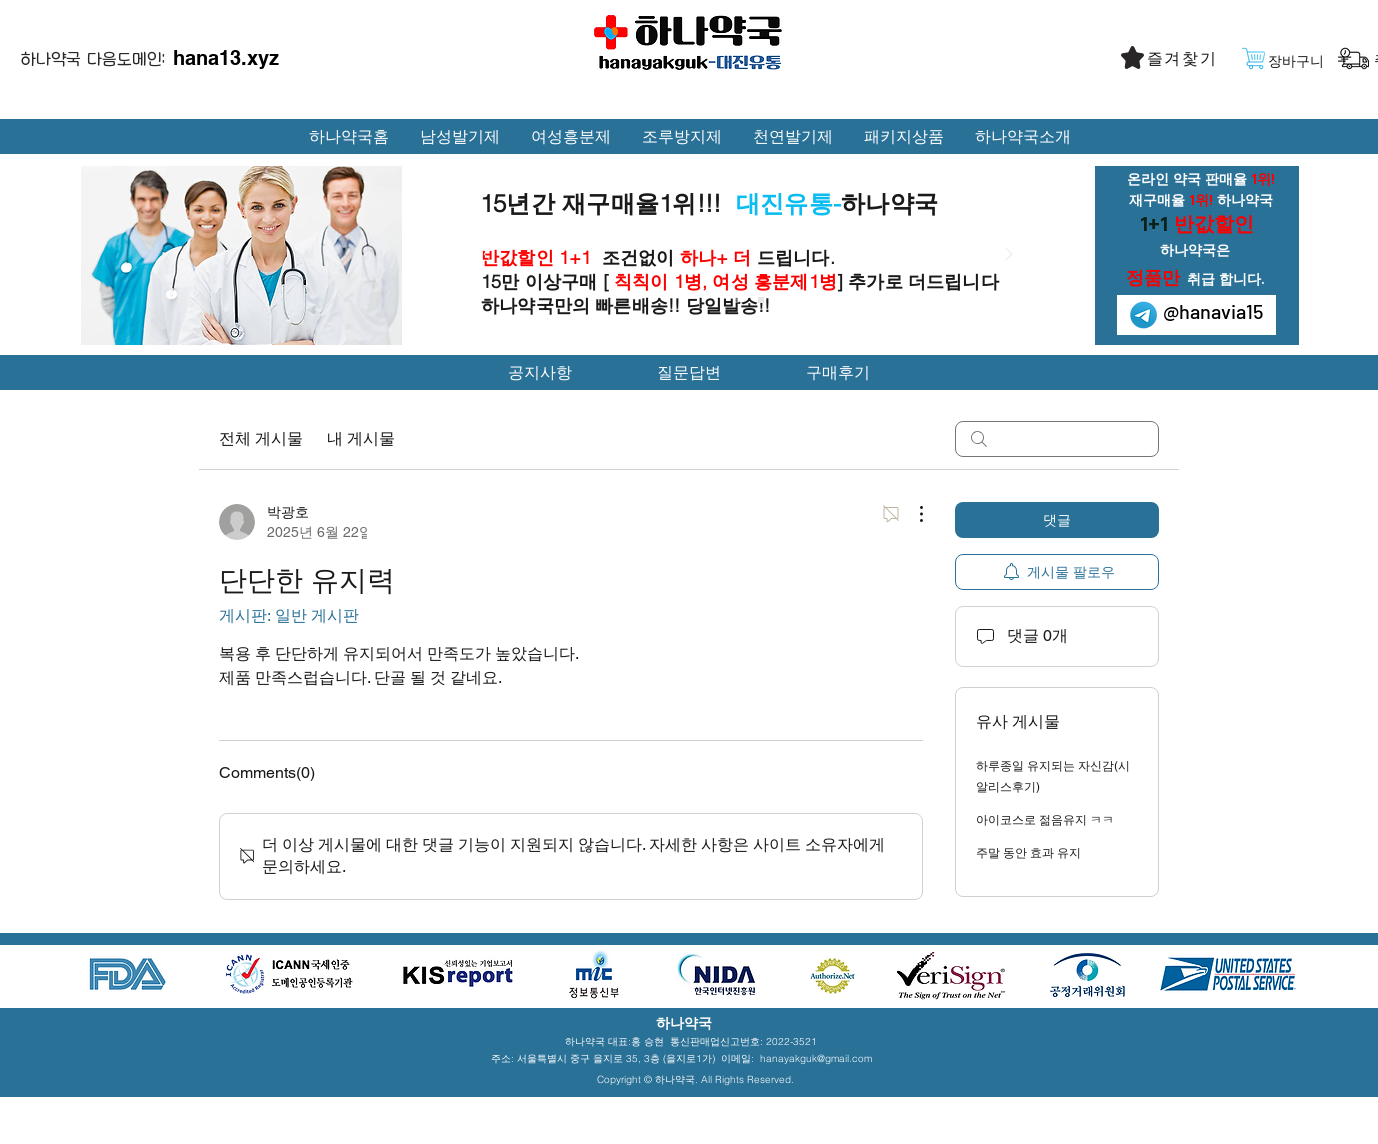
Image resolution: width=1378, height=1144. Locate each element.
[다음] (1009, 255)
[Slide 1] (736, 300)
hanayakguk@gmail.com (816, 1058)
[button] (1184, 59)
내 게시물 (361, 438)
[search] (1057, 439)
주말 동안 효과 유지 (1028, 853)
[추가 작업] (911, 514)
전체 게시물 (261, 438)
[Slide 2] (761, 300)
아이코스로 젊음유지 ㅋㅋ (1045, 820)
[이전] (487, 255)
